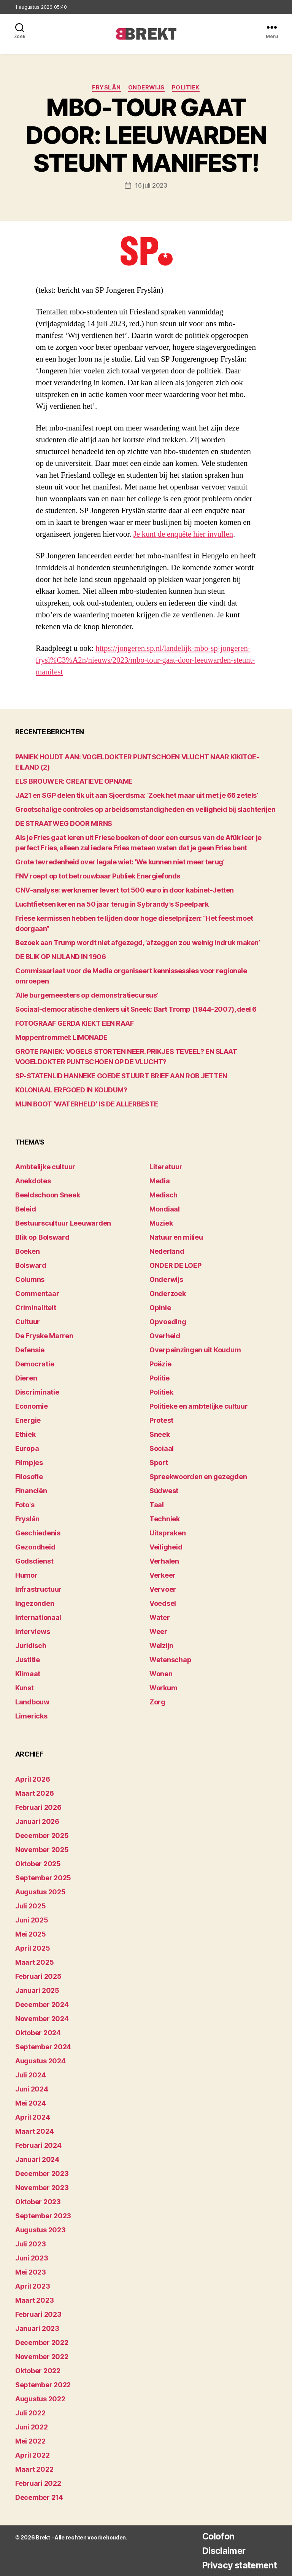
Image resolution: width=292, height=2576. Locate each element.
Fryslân (106, 87)
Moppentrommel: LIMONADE (61, 1037)
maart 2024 (34, 2131)
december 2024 (42, 2004)
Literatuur (165, 1167)
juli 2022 (30, 2413)
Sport (158, 1463)
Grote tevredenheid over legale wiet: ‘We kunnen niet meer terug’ (119, 862)
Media (159, 1181)
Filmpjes (29, 1463)
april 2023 (32, 2286)
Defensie (29, 1350)
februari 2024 (38, 2145)
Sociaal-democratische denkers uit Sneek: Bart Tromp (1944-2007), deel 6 (136, 1009)
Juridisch (30, 1646)
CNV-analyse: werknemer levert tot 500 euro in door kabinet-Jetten (124, 890)
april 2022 (32, 2455)
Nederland (166, 1251)
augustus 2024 (40, 2060)
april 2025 (32, 1948)
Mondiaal (164, 1209)
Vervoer (162, 1589)
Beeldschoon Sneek (47, 1195)
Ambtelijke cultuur (45, 1167)
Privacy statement (237, 2564)
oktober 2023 (38, 2201)
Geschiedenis (37, 1533)
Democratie (34, 1364)
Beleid (25, 1209)
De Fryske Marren (44, 1336)
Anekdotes (33, 1181)
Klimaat (27, 1674)
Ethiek (25, 1434)
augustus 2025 (40, 1891)
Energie (28, 1420)
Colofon (215, 2535)
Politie (159, 1378)
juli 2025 (30, 1906)
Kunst (24, 1688)
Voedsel (162, 1603)
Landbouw (32, 1702)
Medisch (163, 1195)
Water (159, 1617)
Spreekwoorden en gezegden (198, 1477)
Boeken (27, 1251)
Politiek (186, 87)
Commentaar (37, 1294)
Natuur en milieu (176, 1237)
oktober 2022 (37, 2370)
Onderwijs (146, 87)
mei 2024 (30, 2103)
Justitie (27, 1660)
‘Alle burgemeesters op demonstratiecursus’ (86, 995)
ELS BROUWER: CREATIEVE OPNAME (74, 781)
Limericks (31, 1716)
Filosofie (29, 1477)
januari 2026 (37, 1821)
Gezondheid (35, 1547)
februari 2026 (38, 1807)
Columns (29, 1279)
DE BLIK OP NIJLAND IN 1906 (60, 956)
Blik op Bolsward (42, 1237)
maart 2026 (34, 1793)
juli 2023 (30, 2244)
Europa (27, 1448)
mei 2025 (30, 1934)
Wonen (161, 1674)
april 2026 (32, 1779)
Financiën (31, 1491)
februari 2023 (38, 2314)
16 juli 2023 (151, 185)
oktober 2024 (38, 2032)
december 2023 (42, 2173)
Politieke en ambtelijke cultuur (198, 1406)
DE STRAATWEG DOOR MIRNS (63, 823)
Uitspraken (167, 1533)
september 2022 (43, 2384)
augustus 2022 (40, 2398)
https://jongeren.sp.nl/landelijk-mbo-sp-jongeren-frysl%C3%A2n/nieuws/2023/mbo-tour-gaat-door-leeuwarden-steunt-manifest (144, 660)
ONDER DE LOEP (175, 1265)
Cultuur (27, 1322)
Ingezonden (34, 1603)
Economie (31, 1406)
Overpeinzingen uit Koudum (195, 1350)
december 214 (39, 2497)
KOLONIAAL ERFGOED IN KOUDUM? (71, 1090)
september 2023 (43, 2215)
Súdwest (163, 1491)
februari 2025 (38, 1976)
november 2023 (42, 2187)
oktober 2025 (38, 1863)
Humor (26, 1575)
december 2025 (42, 1835)
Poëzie (160, 1364)
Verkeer (162, 1575)
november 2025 (42, 1849)
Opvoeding (167, 1322)
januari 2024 (37, 2159)
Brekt (43, 2537)
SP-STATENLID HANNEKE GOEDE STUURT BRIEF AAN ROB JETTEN (121, 1075)
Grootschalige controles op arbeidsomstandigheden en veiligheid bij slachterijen (145, 809)
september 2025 (43, 1877)
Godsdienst (34, 1561)
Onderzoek (167, 1294)
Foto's (24, 1505)
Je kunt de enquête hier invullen (184, 534)
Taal (156, 1505)
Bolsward (30, 1265)
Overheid (164, 1336)
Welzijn (161, 1646)
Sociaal (161, 1448)
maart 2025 (34, 1962)
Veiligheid (165, 1547)
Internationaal (38, 1617)
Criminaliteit (35, 1308)
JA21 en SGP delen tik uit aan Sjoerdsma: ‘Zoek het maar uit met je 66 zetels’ (136, 795)
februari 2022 (38, 2483)
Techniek (164, 1519)
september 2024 (43, 2046)
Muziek (161, 1223)
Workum (163, 1688)
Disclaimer (220, 2550)
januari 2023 (37, 2328)
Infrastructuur (38, 1589)
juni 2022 (31, 2427)
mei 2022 (30, 2441)
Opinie (160, 1308)
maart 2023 (34, 2300)
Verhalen (164, 1561)
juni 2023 (31, 2258)
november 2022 (41, 2356)
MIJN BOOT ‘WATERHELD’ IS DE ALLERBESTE (86, 1104)
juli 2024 (30, 2075)
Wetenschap (170, 1660)
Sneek (159, 1434)
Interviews (32, 1632)
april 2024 (32, 2117)
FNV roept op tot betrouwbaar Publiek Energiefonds (97, 876)
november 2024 (42, 2018)
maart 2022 (34, 2469)
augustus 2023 (40, 2229)
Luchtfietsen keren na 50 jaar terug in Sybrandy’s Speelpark (111, 904)
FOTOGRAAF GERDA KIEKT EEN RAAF (74, 1023)
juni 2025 (31, 1920)
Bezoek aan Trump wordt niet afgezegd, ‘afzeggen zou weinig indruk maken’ (137, 942)
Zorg (157, 1702)
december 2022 (41, 2342)
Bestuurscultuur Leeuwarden (63, 1223)
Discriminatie (37, 1392)
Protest (161, 1420)
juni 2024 (31, 2089)
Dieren (26, 1378)
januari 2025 (37, 1990)
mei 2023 (30, 2272)
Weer (158, 1632)
